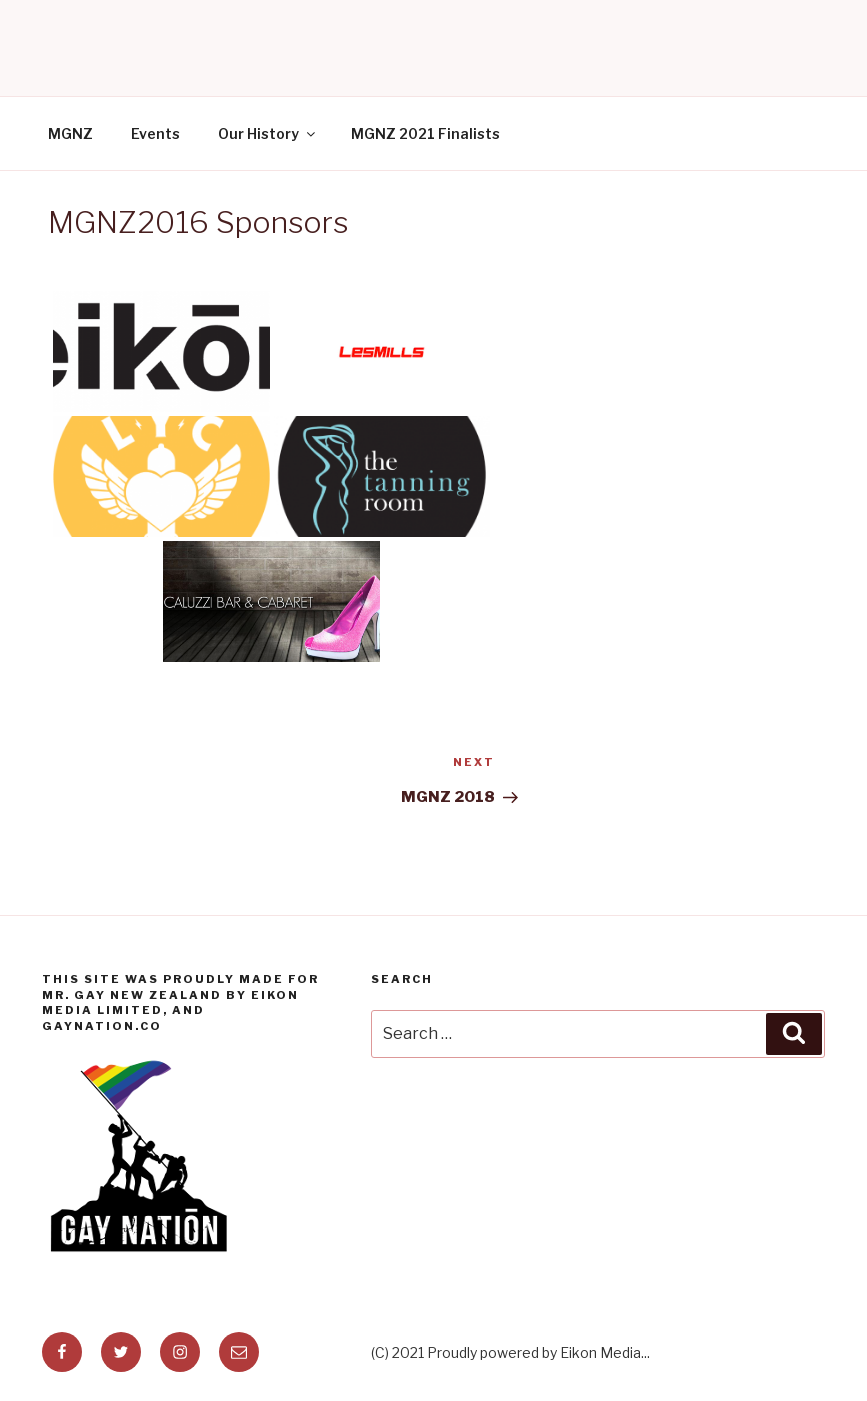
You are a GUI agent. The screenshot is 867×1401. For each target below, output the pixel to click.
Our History (268, 133)
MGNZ (70, 133)
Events (155, 133)
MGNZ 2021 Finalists (425, 133)
